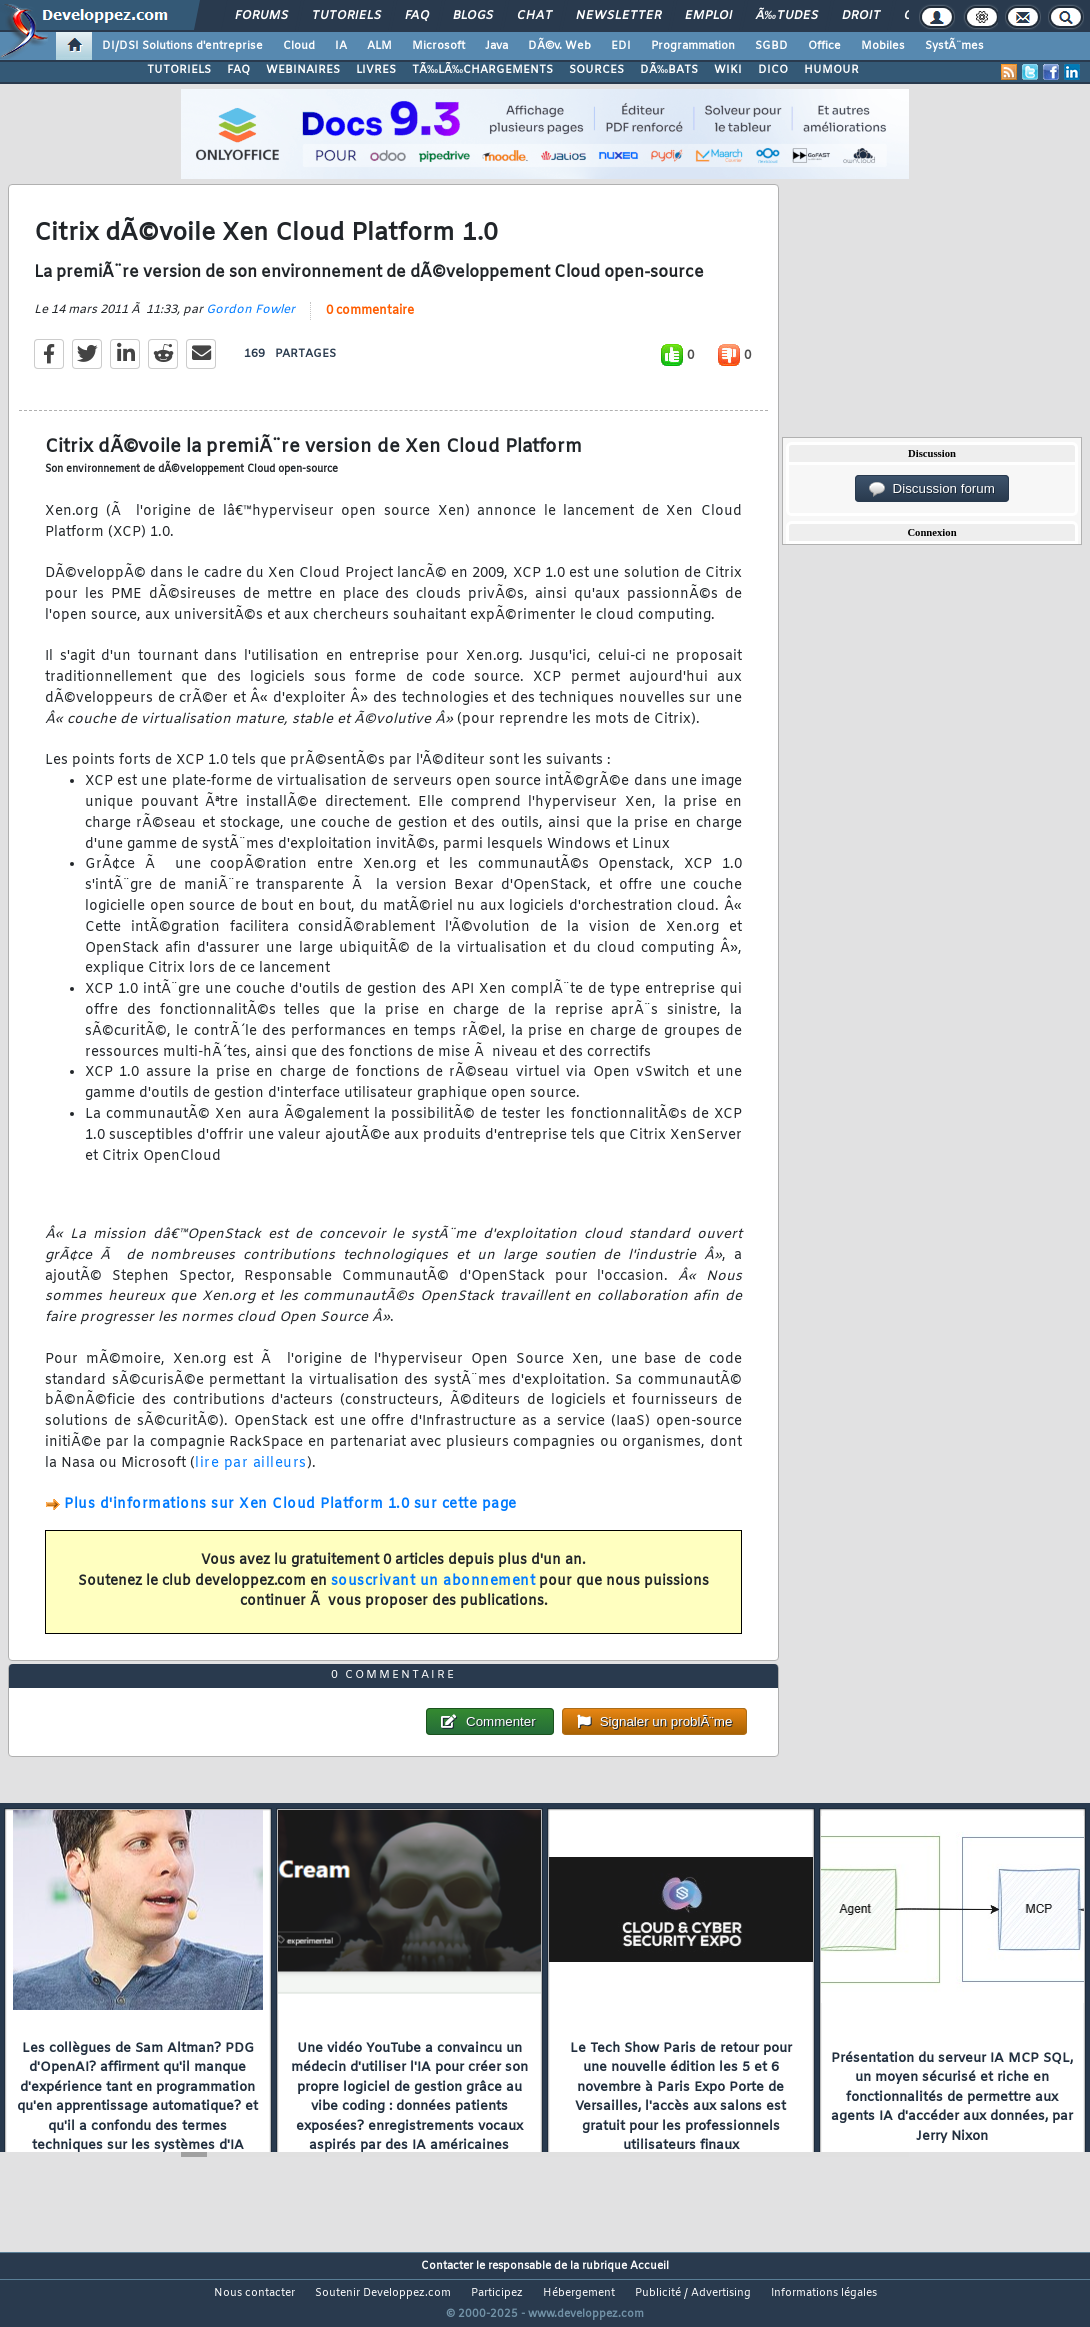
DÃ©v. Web (559, 46)
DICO (773, 70)
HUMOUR (831, 70)
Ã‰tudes (787, 16)
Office (824, 46)
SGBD (771, 46)
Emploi (708, 16)
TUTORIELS (179, 70)
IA (341, 46)
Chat (534, 16)
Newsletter (618, 16)
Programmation (693, 46)
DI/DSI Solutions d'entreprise (182, 46)
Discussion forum (932, 489)
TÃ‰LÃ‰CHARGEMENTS (482, 70)
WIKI (728, 70)
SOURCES (596, 70)
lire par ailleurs (251, 1475)
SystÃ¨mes (954, 46)
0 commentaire (370, 323)
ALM (379, 46)
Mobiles (883, 46)
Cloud (299, 46)
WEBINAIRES (303, 70)
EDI (621, 46)
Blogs (473, 16)
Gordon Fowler (250, 322)
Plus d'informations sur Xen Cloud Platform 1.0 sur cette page (290, 1517)
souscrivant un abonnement (433, 1593)
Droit (861, 16)
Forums (261, 16)
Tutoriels (346, 16)
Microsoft (438, 46)
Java (496, 46)
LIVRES (376, 70)
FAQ (417, 16)
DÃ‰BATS (669, 70)
